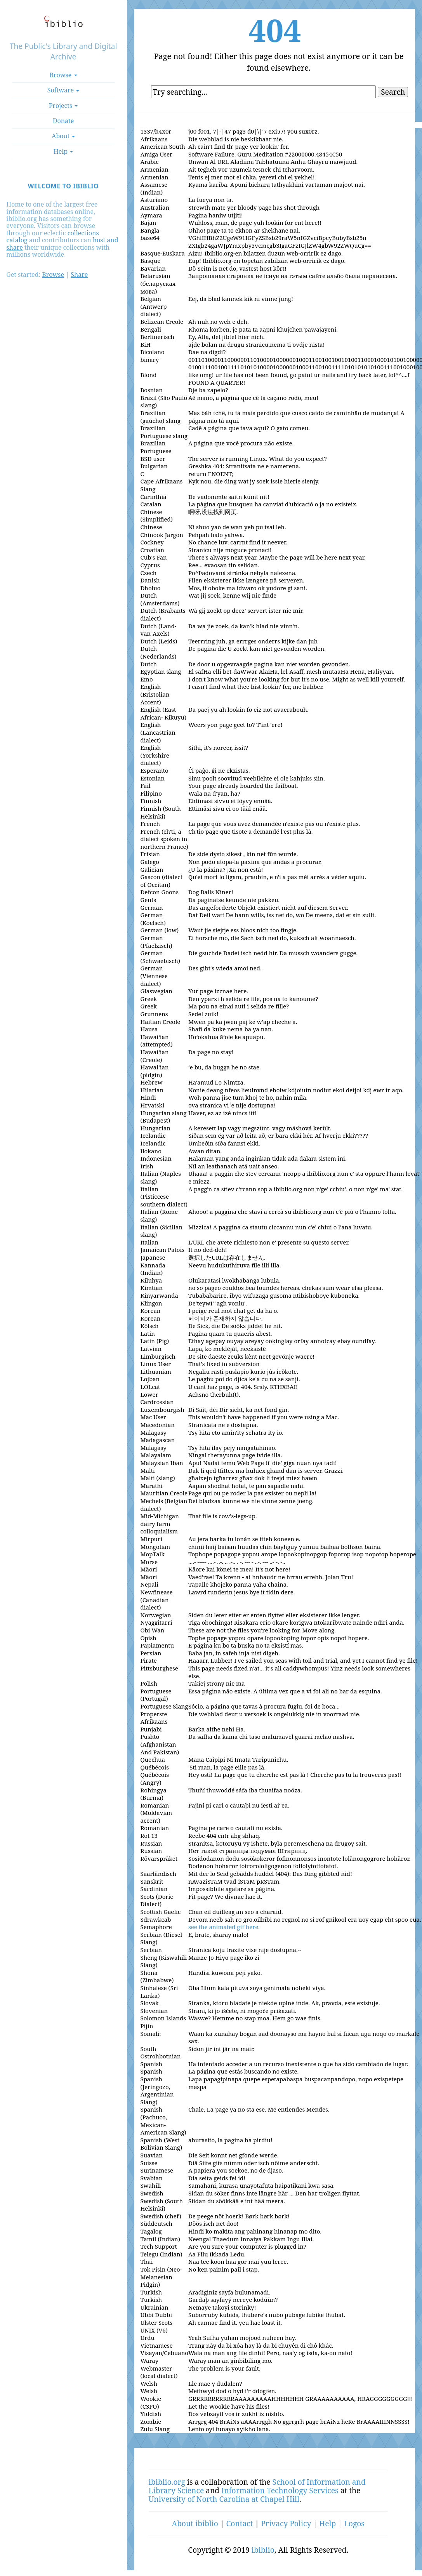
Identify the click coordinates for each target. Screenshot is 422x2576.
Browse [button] (63, 75)
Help (327, 2523)
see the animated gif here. (224, 1927)
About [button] (63, 136)
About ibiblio (195, 2523)
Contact (239, 2523)
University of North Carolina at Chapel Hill (224, 2499)
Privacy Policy (286, 2523)
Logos (354, 2523)
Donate (63, 120)
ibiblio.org (167, 2482)
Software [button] (63, 90)
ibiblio (263, 2550)
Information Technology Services (280, 2490)
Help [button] (63, 151)
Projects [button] (63, 105)
